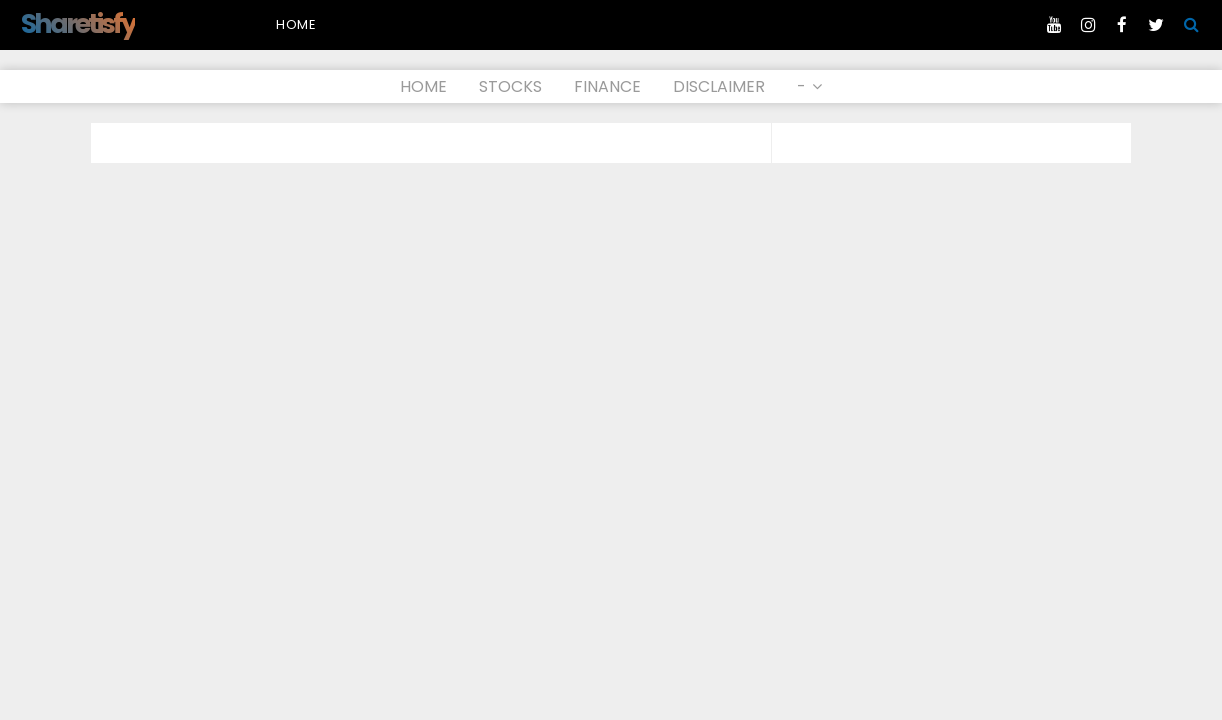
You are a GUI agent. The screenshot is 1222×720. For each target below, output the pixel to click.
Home (296, 24)
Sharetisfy (78, 23)
